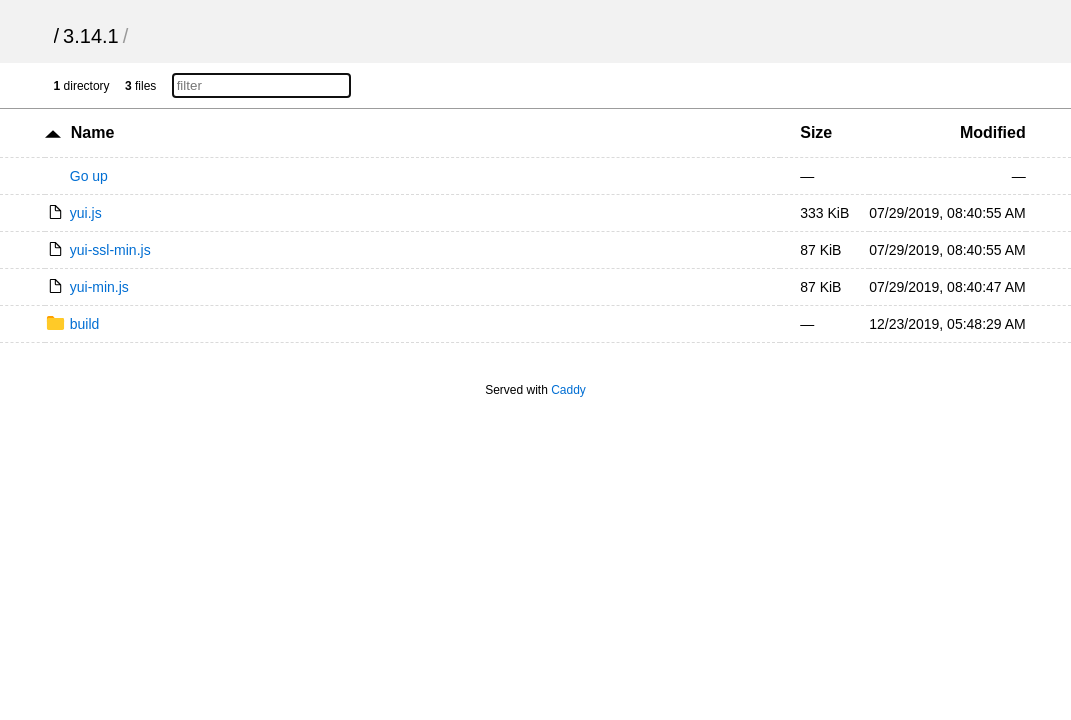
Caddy (568, 390)
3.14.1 (91, 36)
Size (816, 132)
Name (93, 132)
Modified (993, 132)
